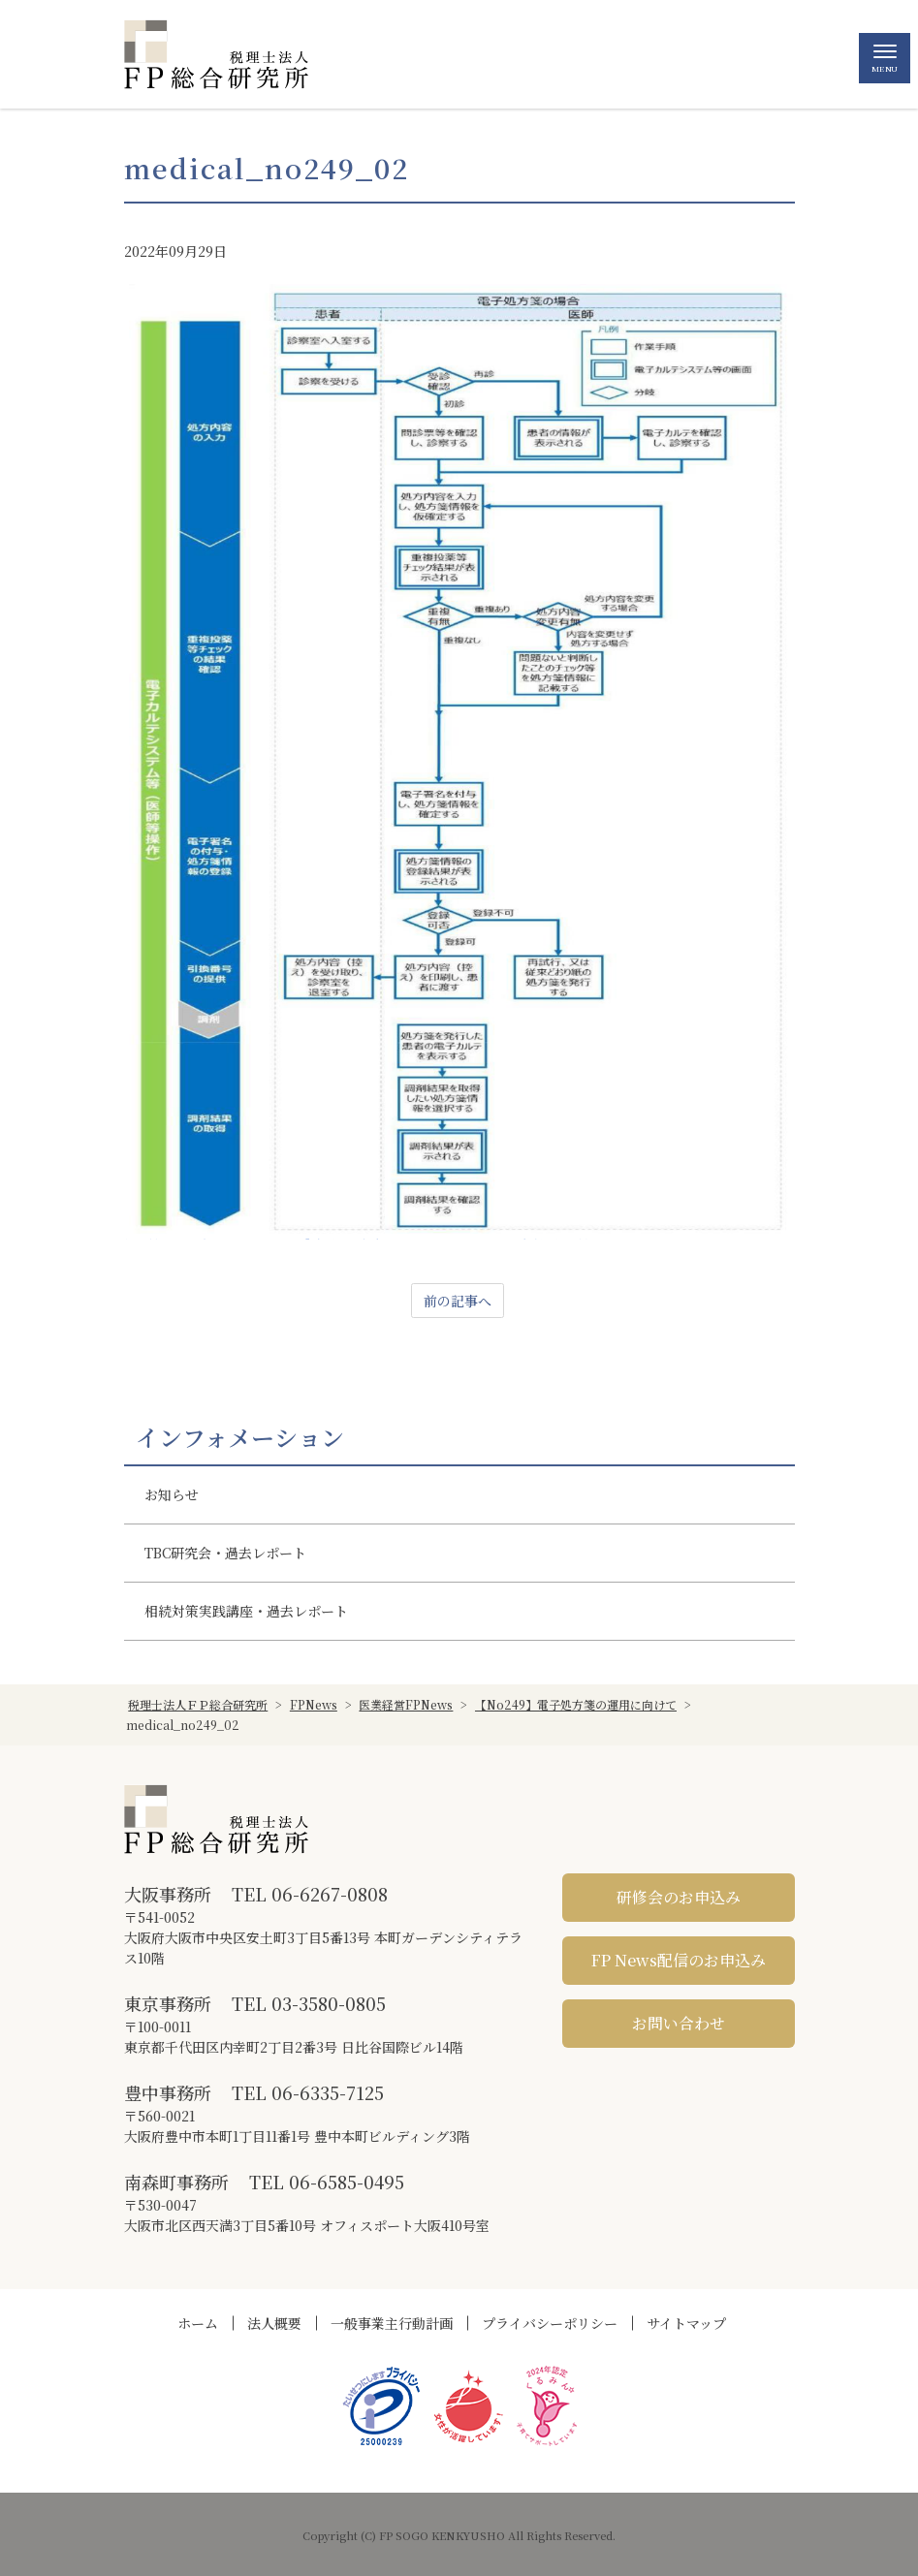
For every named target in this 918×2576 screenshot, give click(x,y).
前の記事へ (457, 1300)
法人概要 (274, 2323)
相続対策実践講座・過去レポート (246, 1610)
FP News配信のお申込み (678, 1960)
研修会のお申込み (679, 1897)
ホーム (197, 2323)
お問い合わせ (678, 2023)
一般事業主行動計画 (392, 2323)
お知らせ (171, 1494)
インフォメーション (240, 1437)
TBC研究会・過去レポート (225, 1552)
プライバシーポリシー (549, 2323)
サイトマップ (686, 2323)
